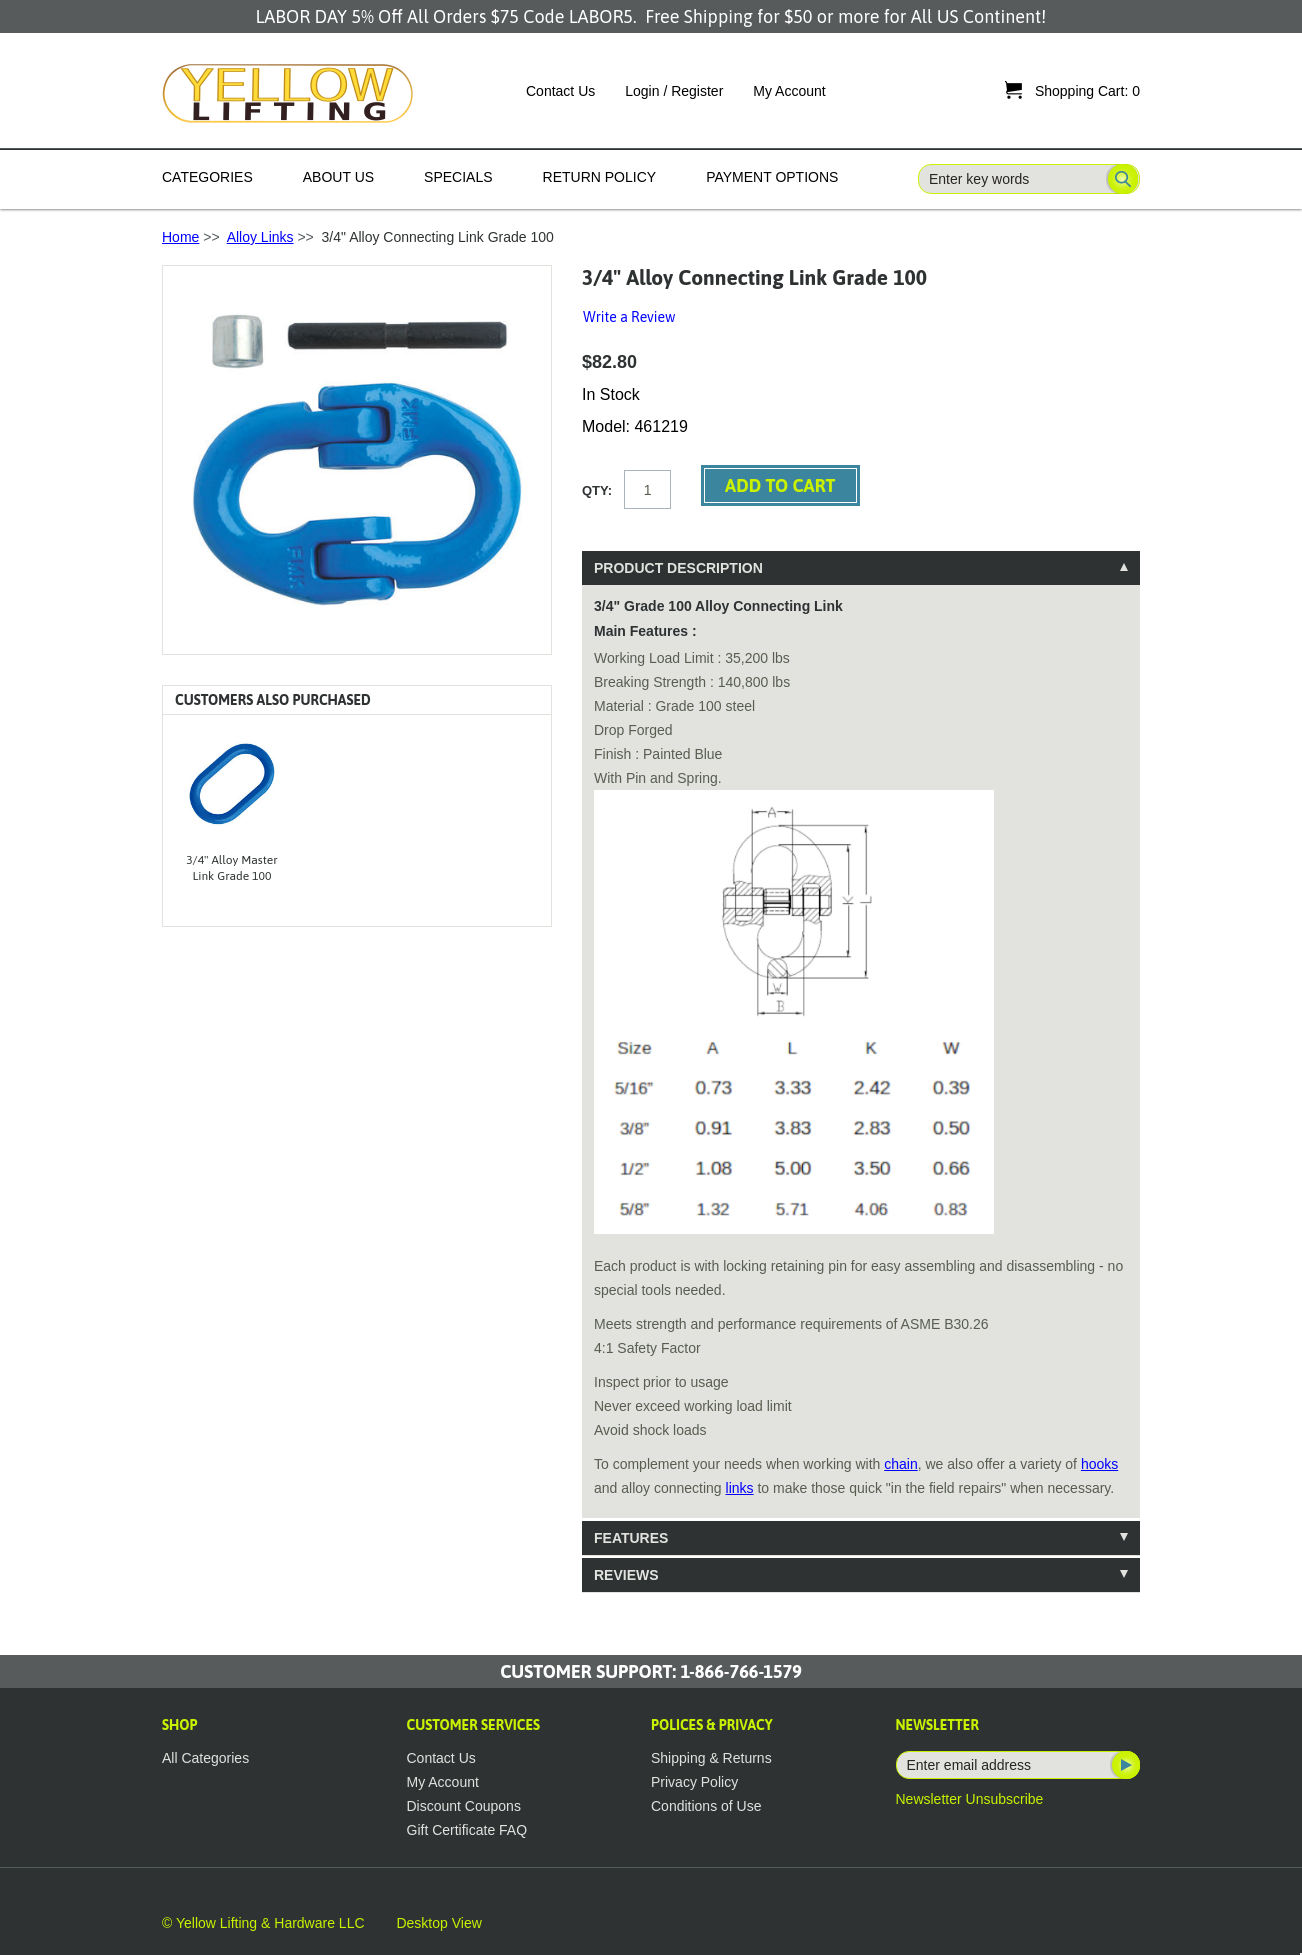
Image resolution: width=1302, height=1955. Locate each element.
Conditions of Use (706, 1806)
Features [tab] (631, 1538)
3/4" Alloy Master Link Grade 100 (231, 868)
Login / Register (674, 91)
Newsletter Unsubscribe (970, 1799)
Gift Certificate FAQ (467, 1830)
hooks (1099, 1464)
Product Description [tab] (678, 568)
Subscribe (1124, 1765)
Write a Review (629, 317)
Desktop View (438, 1923)
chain (900, 1464)
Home (180, 237)
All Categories (205, 1758)
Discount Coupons (464, 1806)
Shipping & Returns (711, 1758)
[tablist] (861, 1071)
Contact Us (560, 91)
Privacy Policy (694, 1782)
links (740, 1488)
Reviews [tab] (626, 1575)
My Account (789, 91)
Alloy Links (260, 237)
